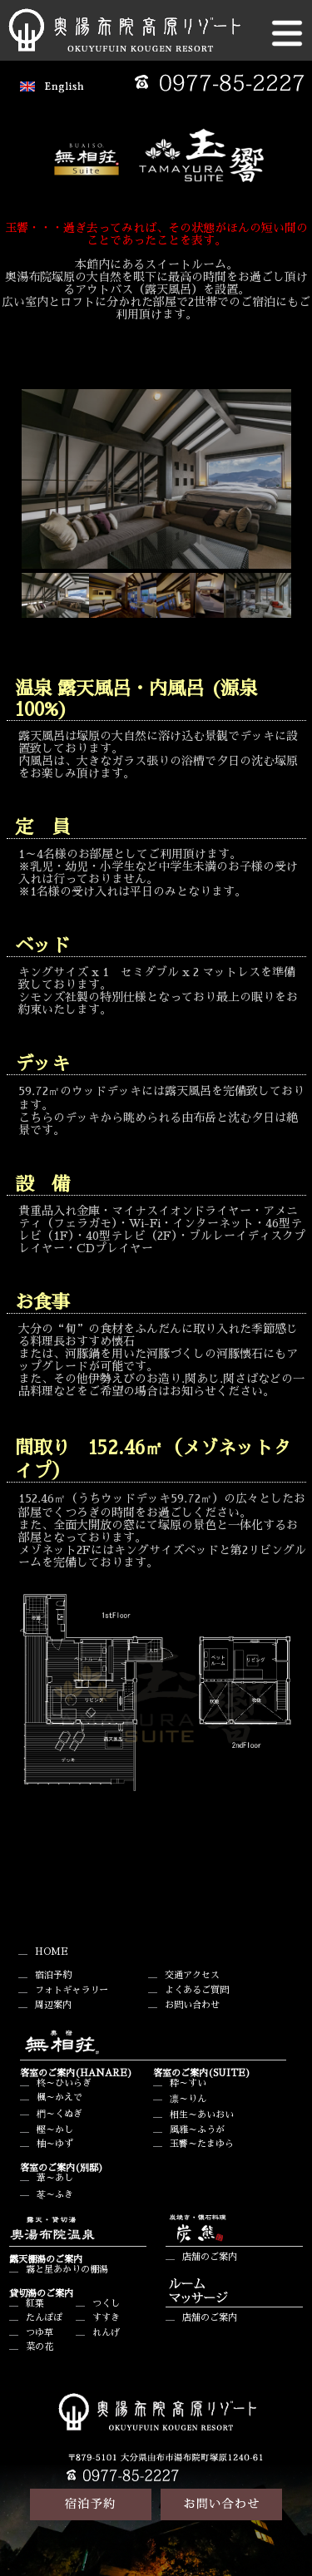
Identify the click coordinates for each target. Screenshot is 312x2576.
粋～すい (188, 2083)
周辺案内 (53, 2005)
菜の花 (39, 2346)
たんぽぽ (44, 2317)
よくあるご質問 (197, 1990)
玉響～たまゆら (202, 2144)
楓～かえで (59, 2097)
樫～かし (55, 2129)
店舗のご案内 (209, 2257)
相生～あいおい (202, 2115)
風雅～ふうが (197, 2129)
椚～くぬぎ (59, 2114)
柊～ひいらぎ (64, 2083)
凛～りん (188, 2099)
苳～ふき (55, 2194)
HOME (51, 1952)
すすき (106, 2317)
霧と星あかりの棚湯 (67, 2269)
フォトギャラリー (71, 1990)
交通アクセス (192, 1975)
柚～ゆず (55, 2144)
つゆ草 (39, 2332)
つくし (106, 2303)
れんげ (106, 2332)
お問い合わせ (192, 2005)
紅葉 (35, 2303)
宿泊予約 (53, 1975)
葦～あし (55, 2178)
